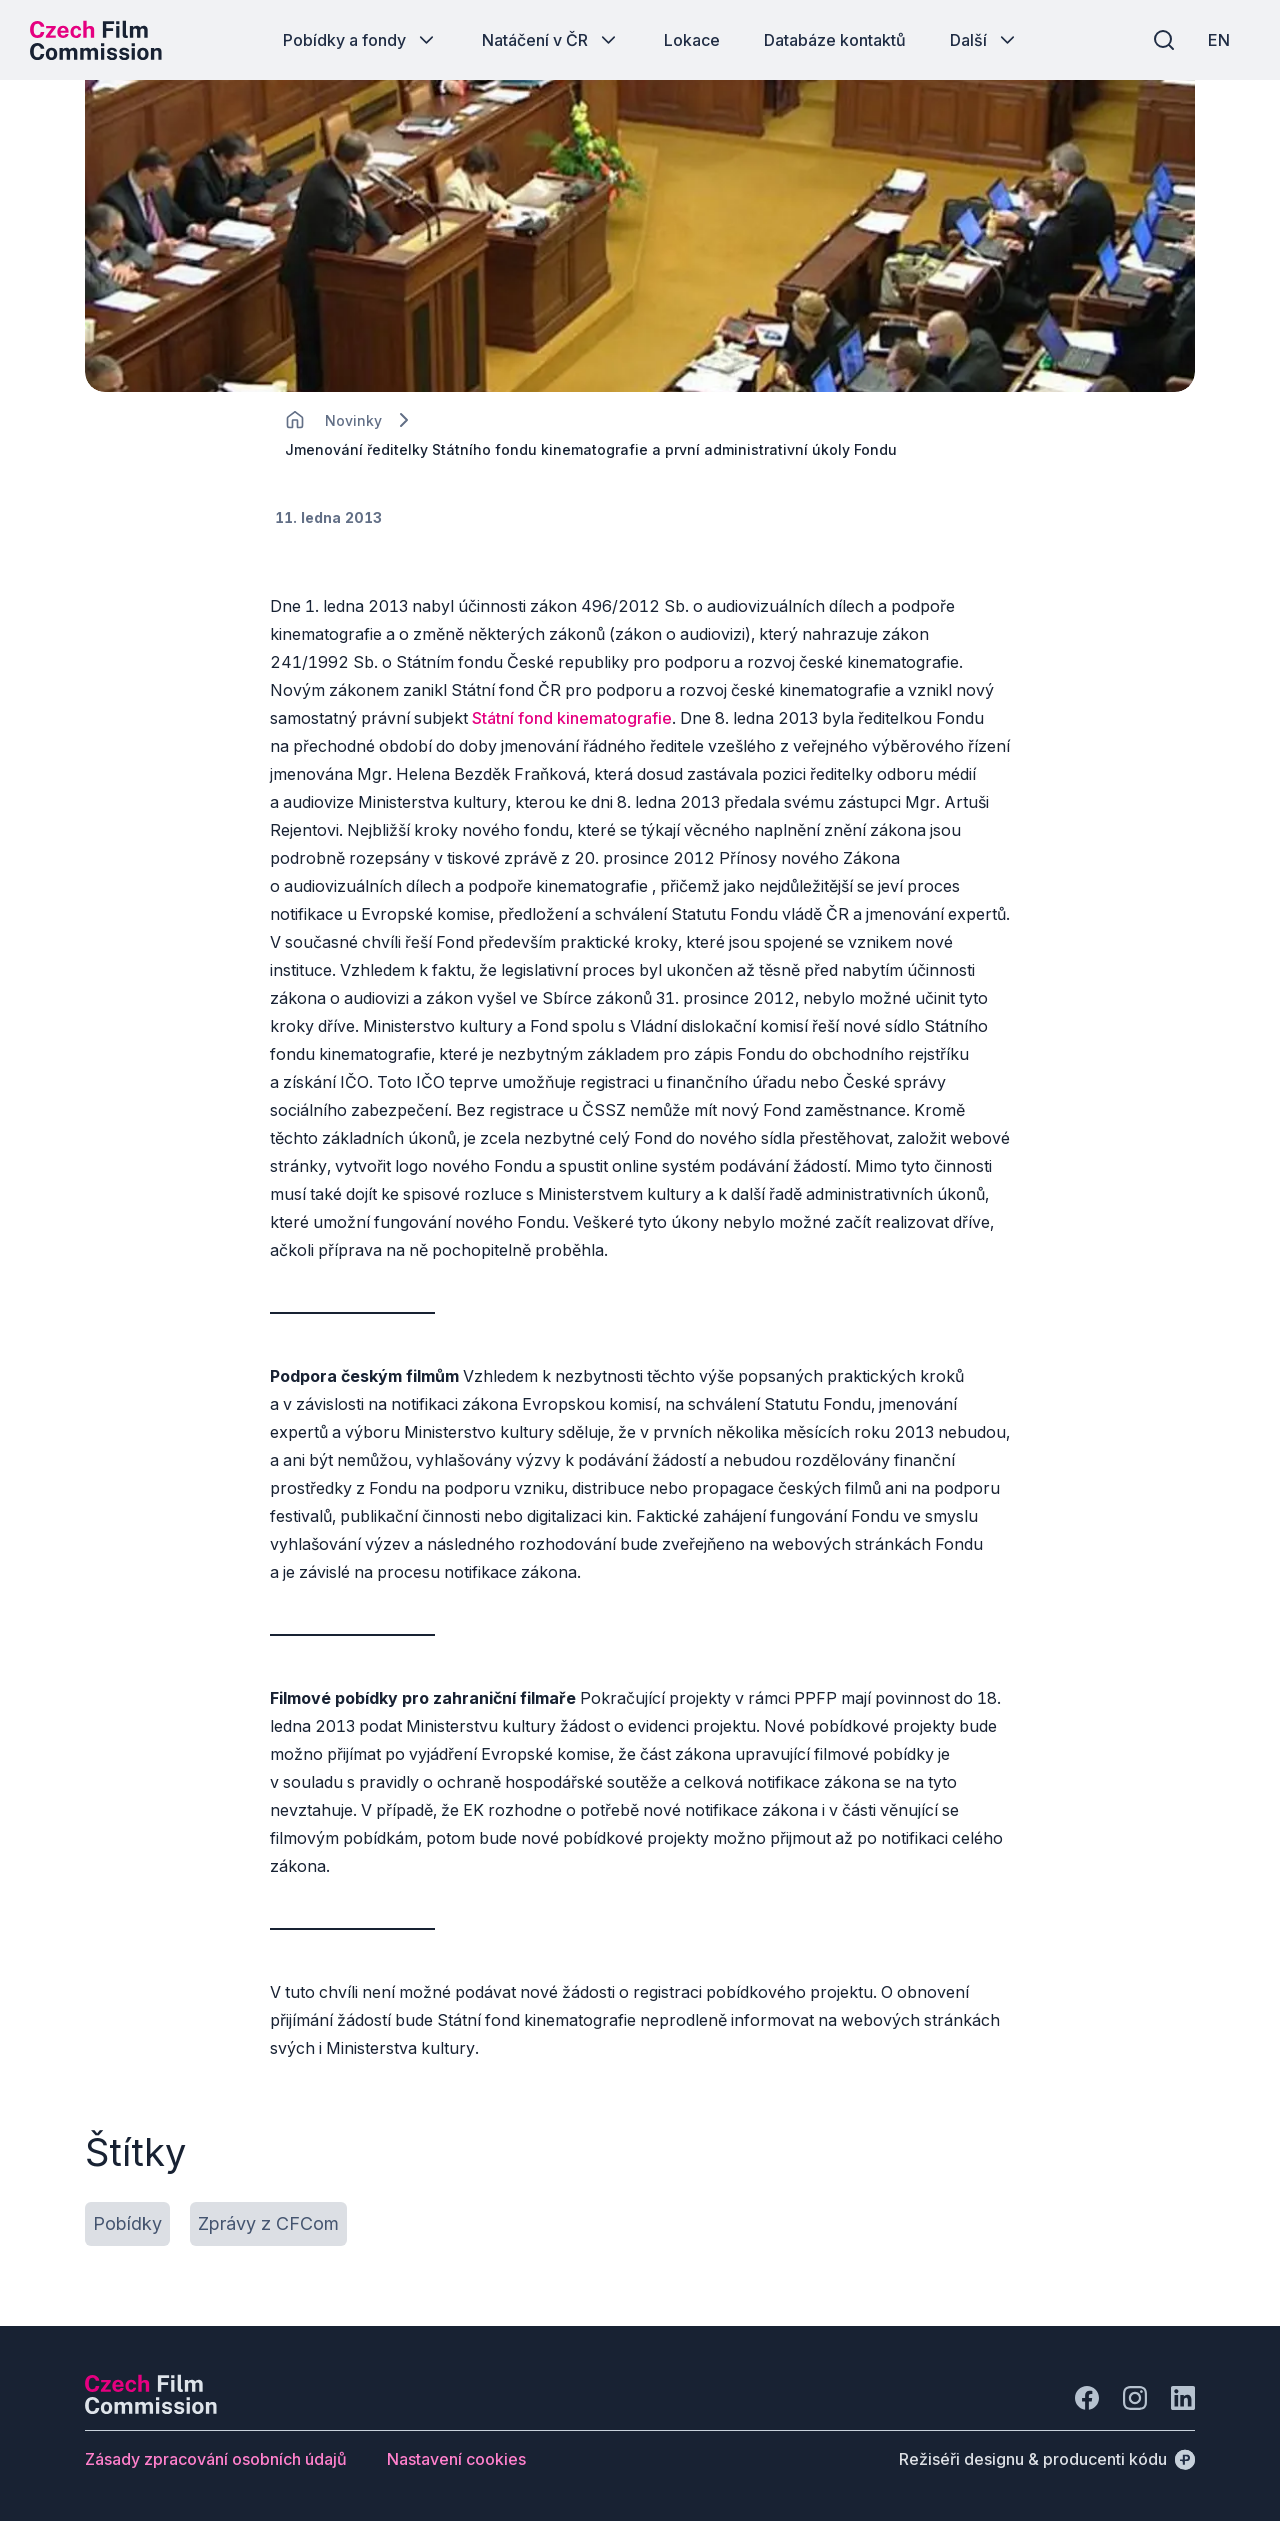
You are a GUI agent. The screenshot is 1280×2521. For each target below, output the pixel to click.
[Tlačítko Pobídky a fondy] (360, 40)
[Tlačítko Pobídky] (127, 2224)
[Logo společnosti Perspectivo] (151, 2408)
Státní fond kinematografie (572, 718)
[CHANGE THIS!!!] (295, 420)
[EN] (1219, 40)
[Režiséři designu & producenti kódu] (1047, 2459)
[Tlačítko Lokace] (692, 40)
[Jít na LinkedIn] (1183, 2398)
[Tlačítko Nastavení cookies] (456, 2459)
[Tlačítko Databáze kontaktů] (835, 40)
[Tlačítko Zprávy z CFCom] (268, 2224)
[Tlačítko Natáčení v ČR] (551, 40)
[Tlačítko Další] (984, 40)
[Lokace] (353, 420)
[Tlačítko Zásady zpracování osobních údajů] (216, 2459)
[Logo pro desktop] (96, 40)
